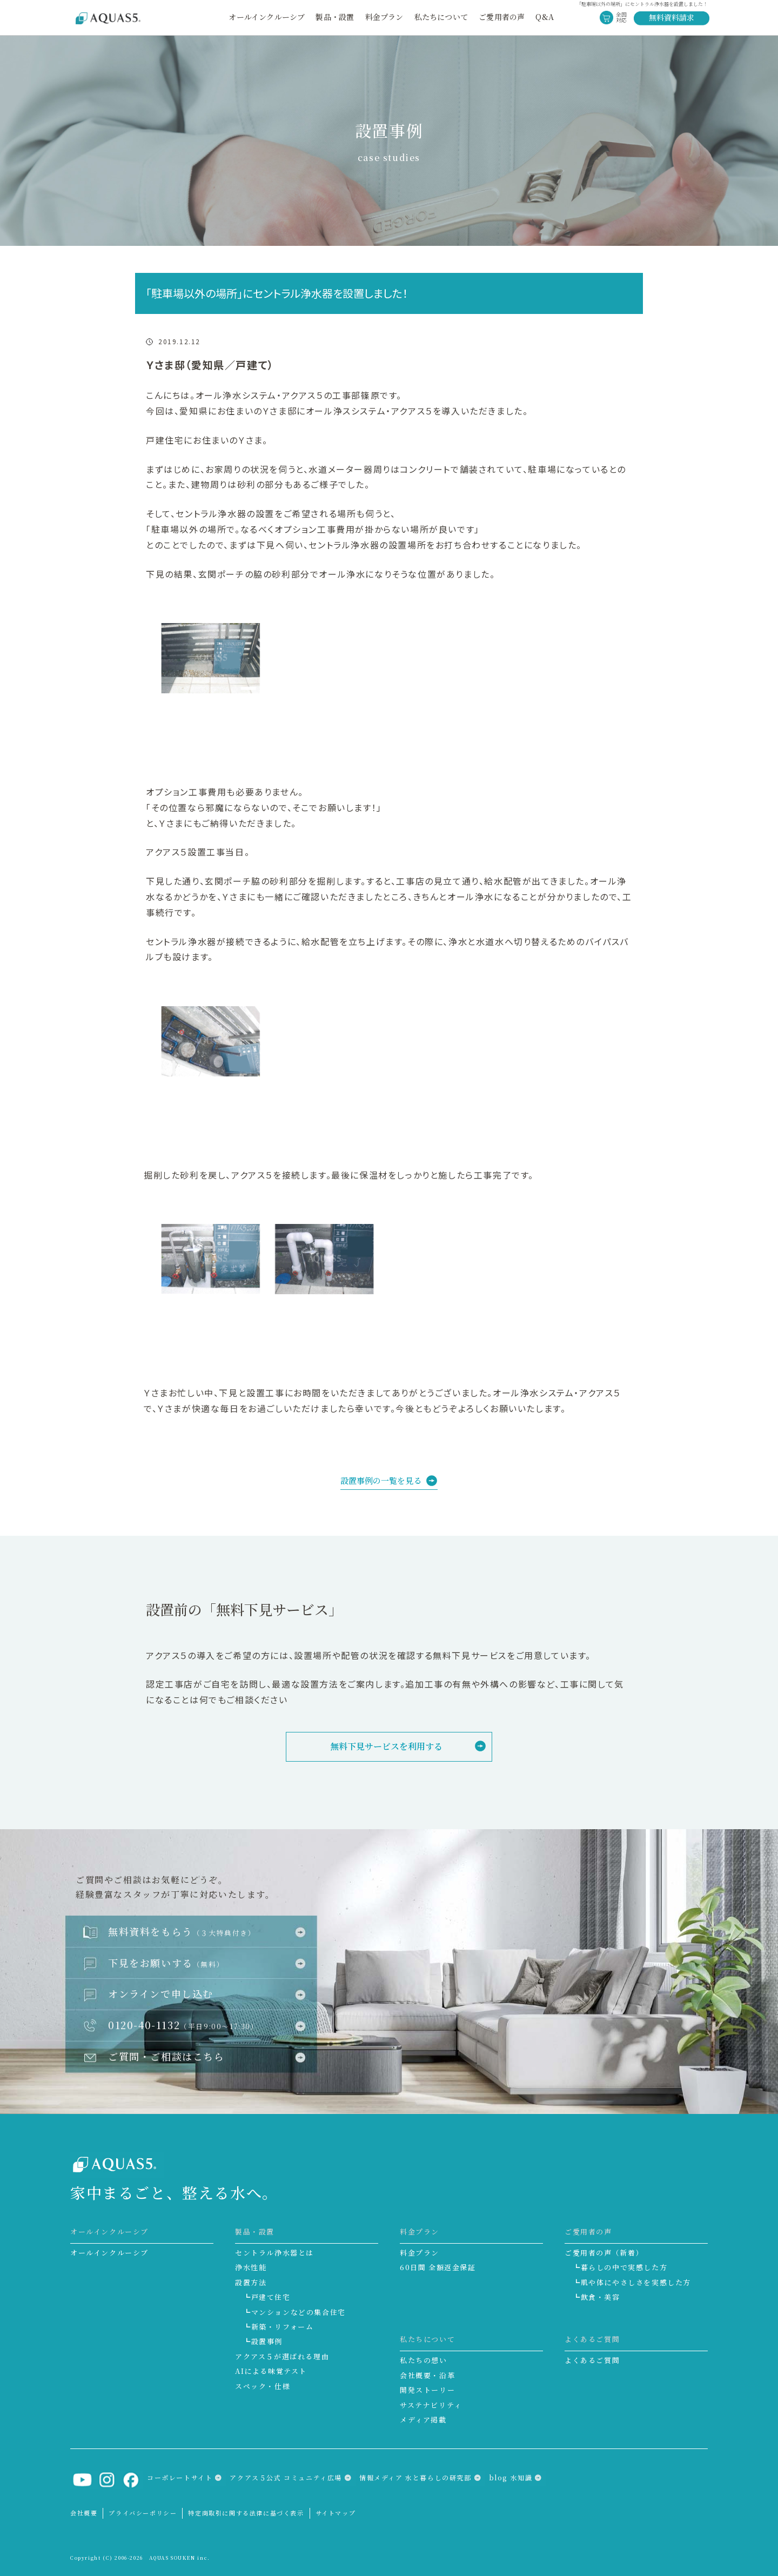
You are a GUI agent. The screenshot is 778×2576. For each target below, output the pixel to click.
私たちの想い (423, 2360)
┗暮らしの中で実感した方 (620, 2267)
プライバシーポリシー (143, 2512)
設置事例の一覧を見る (380, 1480)
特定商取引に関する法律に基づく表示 (246, 2512)
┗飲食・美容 (596, 2297)
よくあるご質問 (592, 2360)
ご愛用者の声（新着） (604, 2252)
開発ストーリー (427, 2390)
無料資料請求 (671, 17)
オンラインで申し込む (160, 1993)
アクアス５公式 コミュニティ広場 (286, 2477)
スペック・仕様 (262, 2386)
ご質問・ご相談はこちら (166, 2056)
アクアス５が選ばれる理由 (282, 2356)
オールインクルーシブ (267, 16)
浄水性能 (250, 2267)
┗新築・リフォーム (278, 2326)
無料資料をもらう (182, 1931)
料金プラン (419, 2252)
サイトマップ (336, 2512)
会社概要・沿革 (427, 2375)
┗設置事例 (263, 2341)
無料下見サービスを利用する (386, 1746)
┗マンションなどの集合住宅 (294, 2312)
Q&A (544, 16)
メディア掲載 (423, 2419)
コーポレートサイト (179, 2477)
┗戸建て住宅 (267, 2297)
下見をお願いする (166, 1963)
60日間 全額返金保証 (438, 2267)
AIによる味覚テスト (271, 2371)
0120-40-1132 (183, 2025)
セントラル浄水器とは (274, 2252)
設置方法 (250, 2282)
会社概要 (83, 2512)
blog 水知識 (511, 2477)
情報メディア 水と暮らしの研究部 (415, 2477)
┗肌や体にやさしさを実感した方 (632, 2282)
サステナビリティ (431, 2405)
